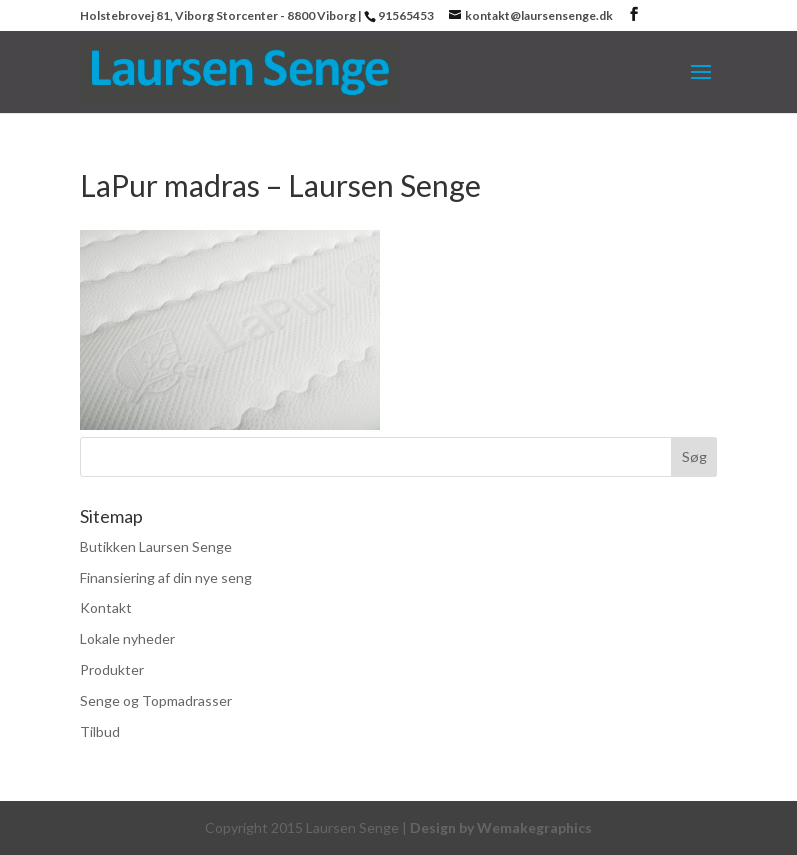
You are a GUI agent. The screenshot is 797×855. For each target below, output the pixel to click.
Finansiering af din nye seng (166, 577)
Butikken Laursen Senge (156, 546)
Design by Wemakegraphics (501, 827)
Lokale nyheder (127, 638)
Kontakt (106, 607)
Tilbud (100, 731)
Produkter (112, 669)
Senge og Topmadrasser (156, 700)
